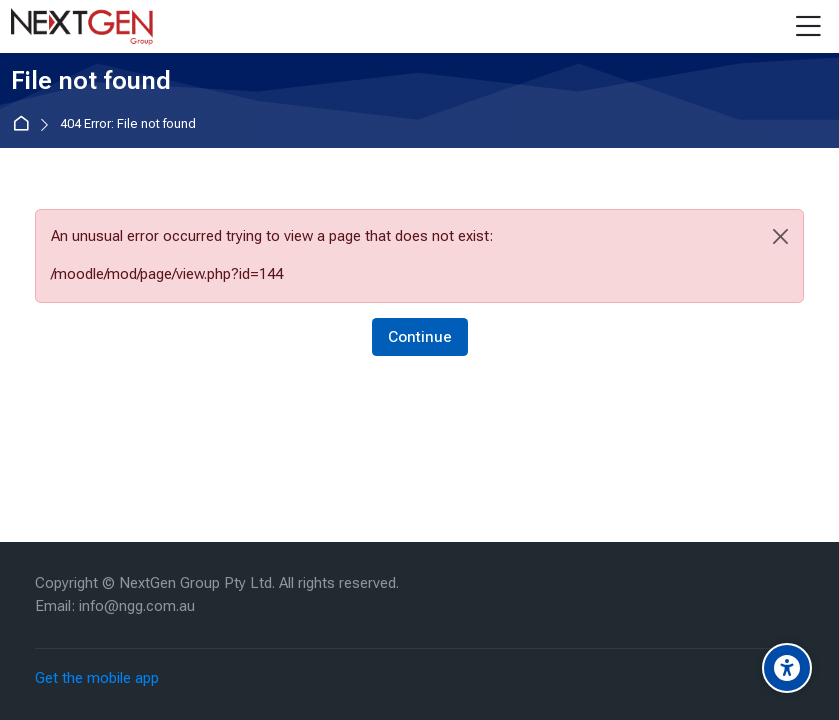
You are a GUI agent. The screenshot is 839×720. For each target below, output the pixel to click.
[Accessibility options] (787, 668)
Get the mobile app (97, 678)
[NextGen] (82, 27)
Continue (420, 337)
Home (24, 124)
